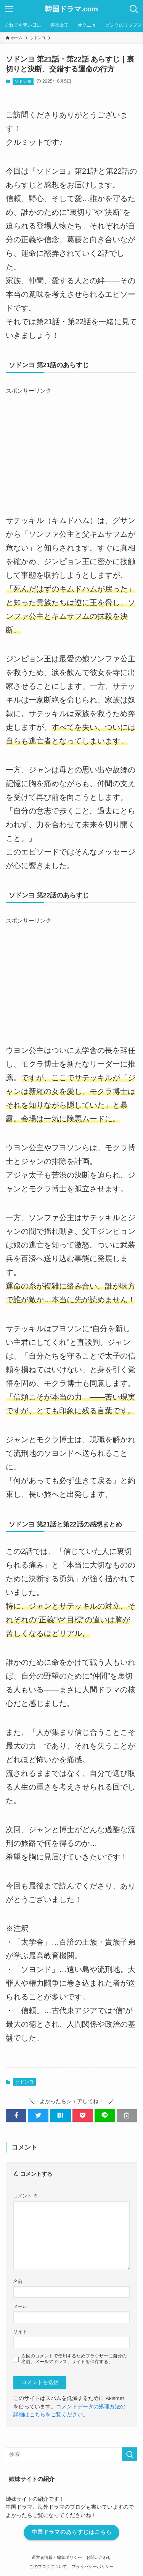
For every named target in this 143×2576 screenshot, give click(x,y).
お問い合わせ (98, 2557)
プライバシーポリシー (93, 2566)
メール (20, 2306)
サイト (20, 2331)
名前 (17, 2281)
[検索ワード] (71, 2454)
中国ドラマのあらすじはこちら (72, 2532)
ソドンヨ (22, 81)
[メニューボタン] (9, 9)
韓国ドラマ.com (71, 9)
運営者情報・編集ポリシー (57, 2557)
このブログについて (48, 2566)
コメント (25, 2196)
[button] (16, 2115)
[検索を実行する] (129, 2454)
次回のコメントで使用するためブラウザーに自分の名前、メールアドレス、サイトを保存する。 (74, 2358)
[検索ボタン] (134, 9)
